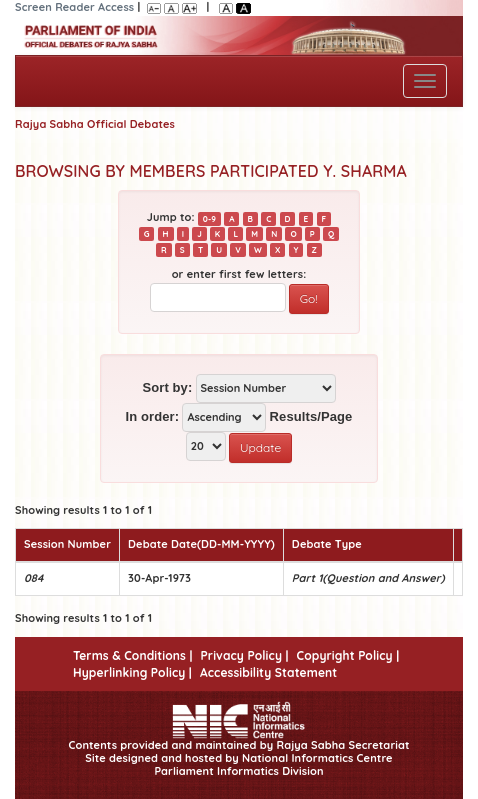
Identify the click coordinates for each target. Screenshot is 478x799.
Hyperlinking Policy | (132, 672)
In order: (153, 416)
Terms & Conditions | (132, 655)
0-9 (209, 218)
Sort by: (167, 387)
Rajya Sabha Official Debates (95, 124)
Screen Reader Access (74, 7)
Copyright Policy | (348, 655)
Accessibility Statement (268, 672)
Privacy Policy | (244, 655)
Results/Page (311, 416)
